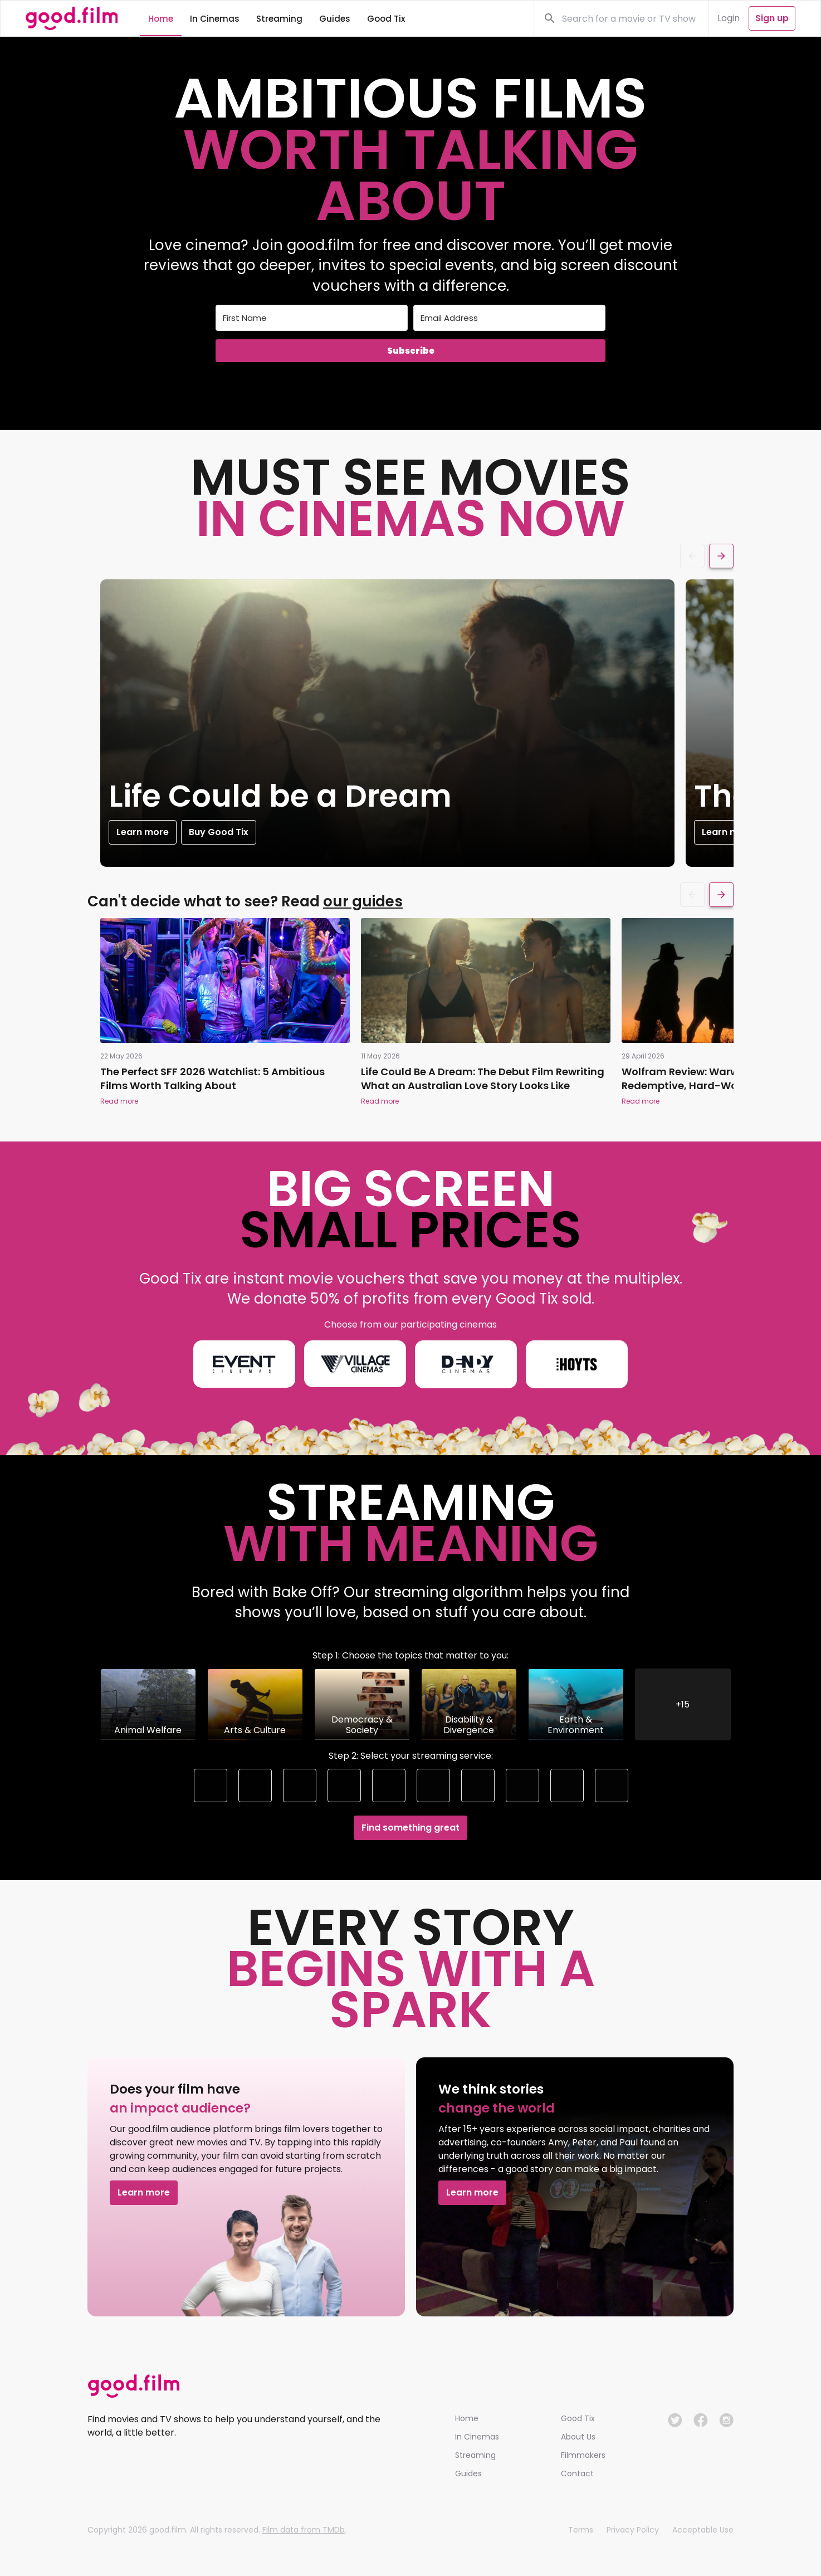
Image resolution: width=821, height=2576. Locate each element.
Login (728, 18)
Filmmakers (583, 2455)
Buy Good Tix (206, 832)
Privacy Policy (633, 2529)
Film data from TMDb (303, 2529)
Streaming (475, 2455)
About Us (578, 2436)
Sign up (772, 18)
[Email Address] (509, 318)
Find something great (410, 1827)
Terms (580, 2529)
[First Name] (312, 318)
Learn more (130, 832)
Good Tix (578, 2418)
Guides (468, 2473)
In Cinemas (477, 2436)
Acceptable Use (703, 2529)
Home (466, 2418)
